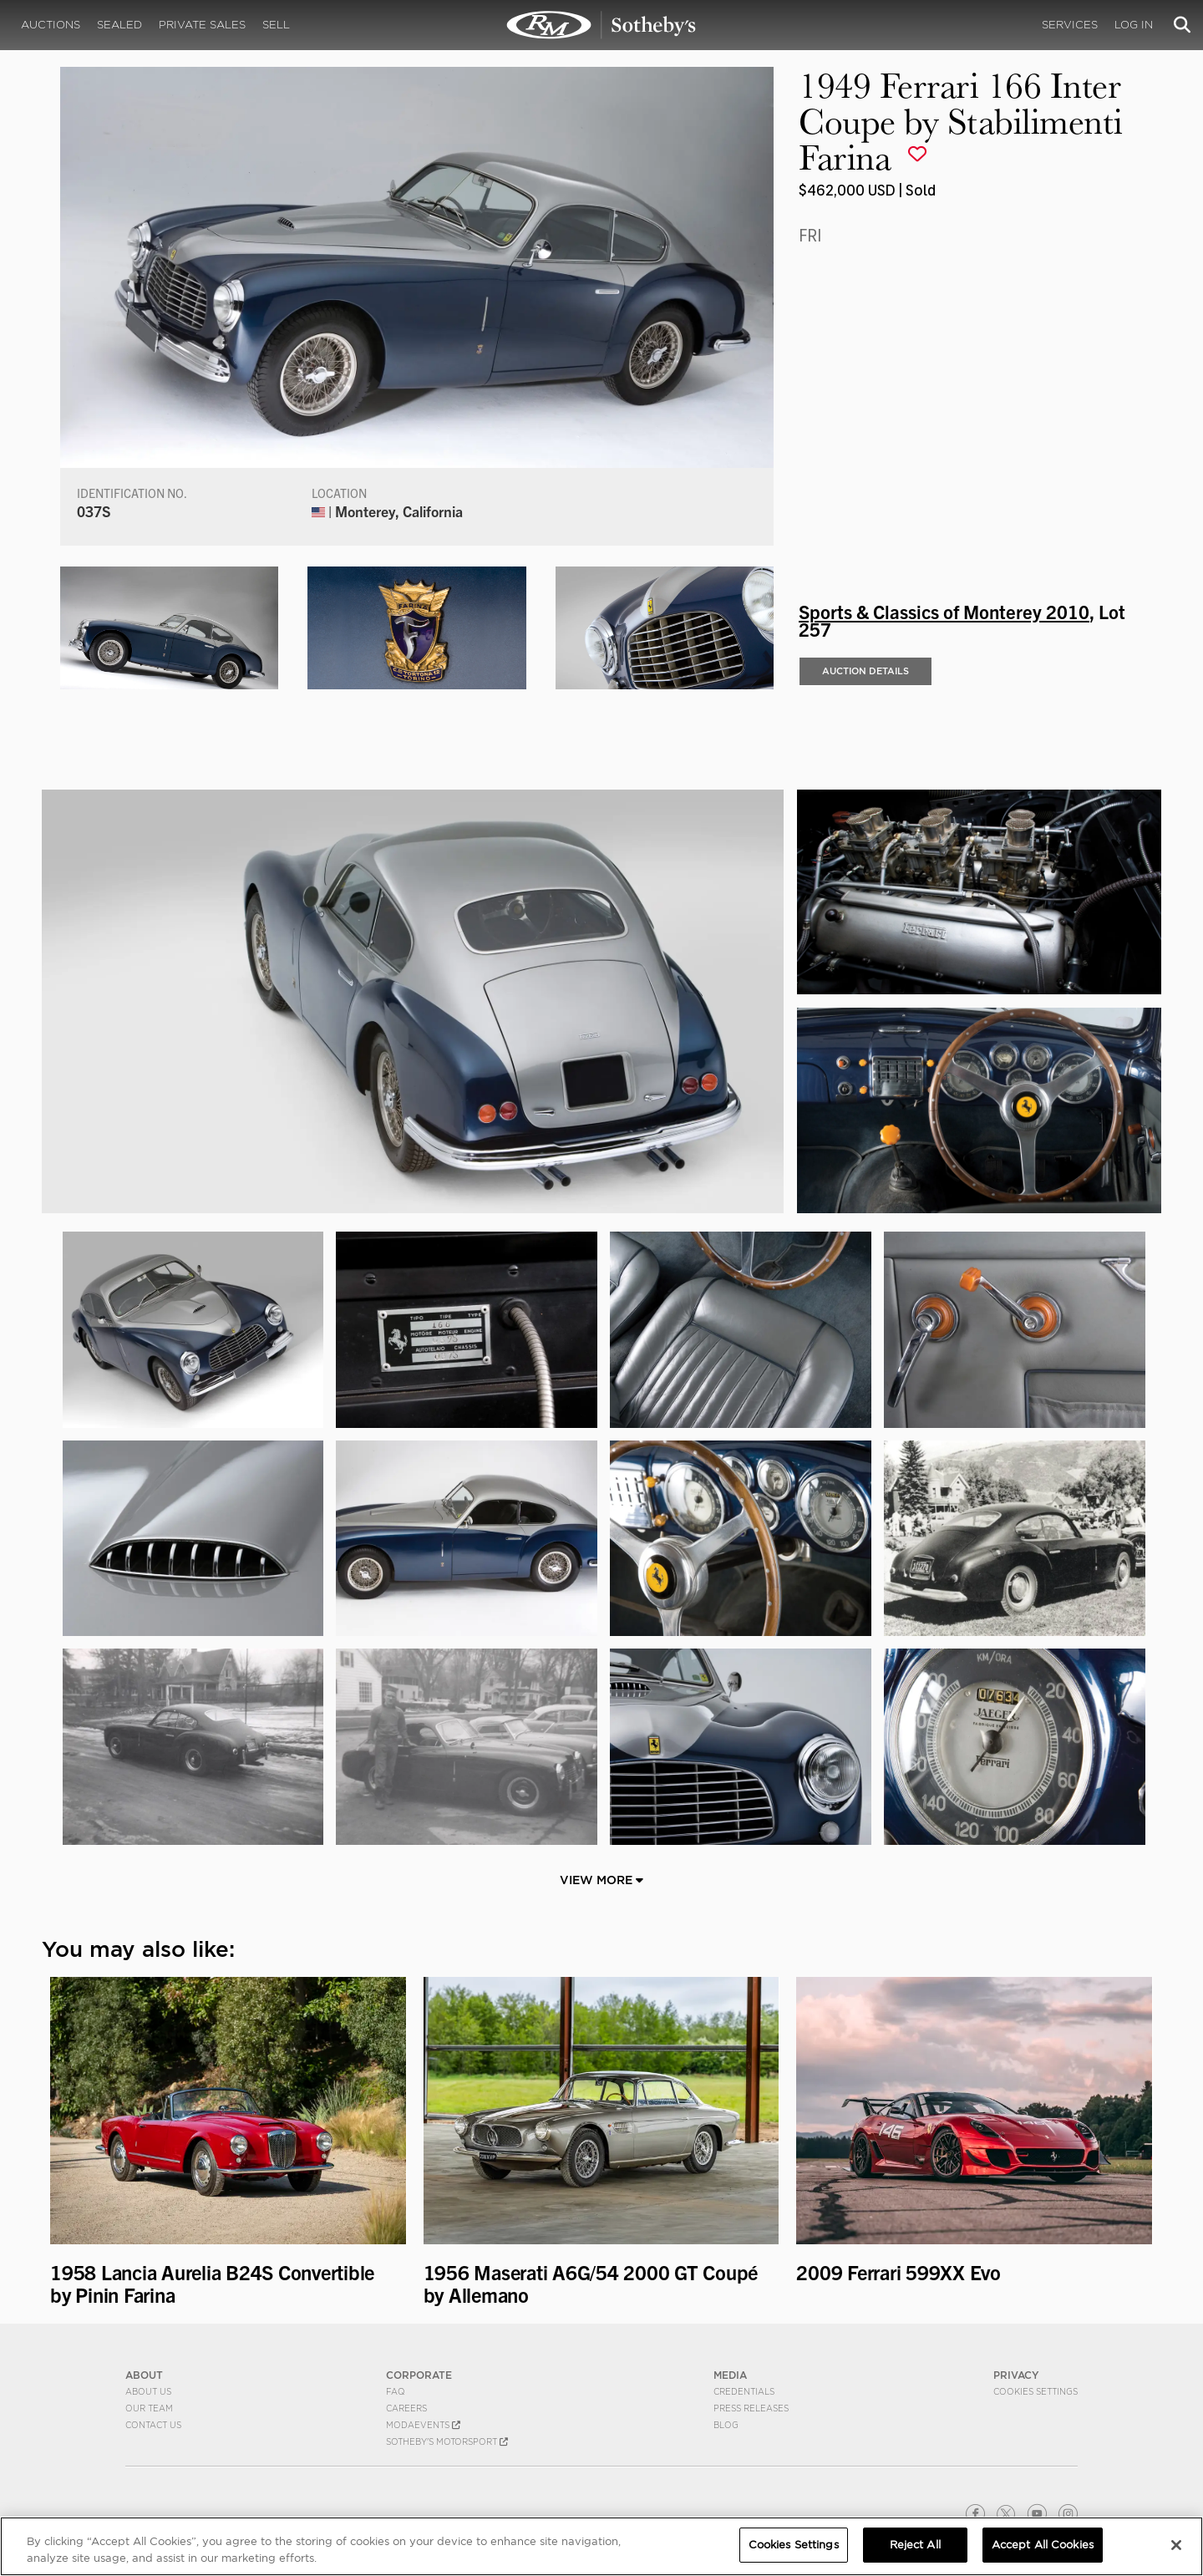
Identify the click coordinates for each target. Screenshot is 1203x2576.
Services (1070, 24)
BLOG (726, 2425)
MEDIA (730, 2375)
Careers (406, 2408)
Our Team (149, 2408)
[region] (601, 2546)
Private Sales (202, 24)
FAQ (395, 2391)
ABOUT (144, 2375)
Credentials (743, 2391)
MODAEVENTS (423, 2425)
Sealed (119, 24)
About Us (148, 2391)
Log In (1133, 24)
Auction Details (865, 671)
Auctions (50, 24)
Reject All (915, 2544)
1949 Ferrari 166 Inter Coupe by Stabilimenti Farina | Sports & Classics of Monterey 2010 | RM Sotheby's (601, 25)
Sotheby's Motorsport (447, 2441)
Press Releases (751, 2408)
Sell (276, 24)
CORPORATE (419, 2375)
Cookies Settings (1035, 2391)
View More (601, 1880)
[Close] (1176, 2545)
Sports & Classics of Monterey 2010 (944, 610)
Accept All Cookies (1043, 2544)
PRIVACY (1016, 2375)
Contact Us (153, 2425)
